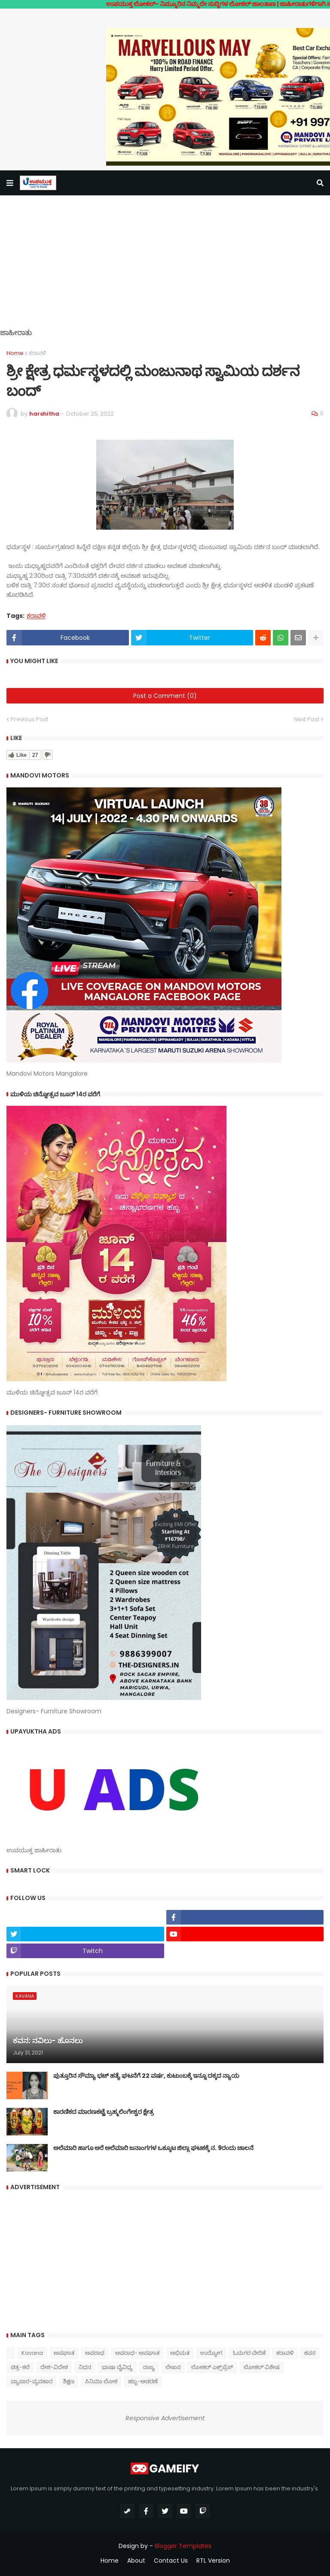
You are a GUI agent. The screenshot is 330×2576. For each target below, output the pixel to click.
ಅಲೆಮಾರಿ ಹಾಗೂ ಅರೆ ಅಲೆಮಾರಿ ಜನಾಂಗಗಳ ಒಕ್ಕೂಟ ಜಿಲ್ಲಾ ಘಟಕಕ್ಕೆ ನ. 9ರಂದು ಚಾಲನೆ (153, 2148)
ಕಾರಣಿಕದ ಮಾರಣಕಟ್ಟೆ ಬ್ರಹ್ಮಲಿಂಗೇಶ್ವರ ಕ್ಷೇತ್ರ (103, 2112)
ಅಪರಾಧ (94, 2353)
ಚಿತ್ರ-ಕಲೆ (20, 2367)
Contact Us (171, 2561)
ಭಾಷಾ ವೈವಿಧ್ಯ (117, 2367)
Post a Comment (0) (165, 695)
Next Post (306, 719)
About (136, 2561)
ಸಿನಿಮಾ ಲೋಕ (101, 2381)
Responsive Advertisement (165, 2418)
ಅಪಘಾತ (64, 2353)
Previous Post (29, 719)
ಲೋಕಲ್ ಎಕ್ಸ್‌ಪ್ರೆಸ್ (212, 2367)
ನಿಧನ (85, 2367)
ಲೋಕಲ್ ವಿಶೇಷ (261, 2367)
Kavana (32, 2353)
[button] (10, 182)
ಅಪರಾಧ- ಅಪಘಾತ (137, 2353)
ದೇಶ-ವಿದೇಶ (54, 2367)
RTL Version (213, 2561)
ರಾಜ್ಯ (149, 2367)
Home (15, 353)
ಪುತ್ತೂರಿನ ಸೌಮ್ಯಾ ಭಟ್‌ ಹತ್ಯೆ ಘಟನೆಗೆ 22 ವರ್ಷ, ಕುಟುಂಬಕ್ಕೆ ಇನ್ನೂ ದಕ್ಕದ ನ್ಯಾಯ (146, 2076)
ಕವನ (309, 2353)
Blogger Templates (183, 2546)
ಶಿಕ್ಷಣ (68, 2381)
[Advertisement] (165, 268)
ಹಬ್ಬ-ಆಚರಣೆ (143, 2381)
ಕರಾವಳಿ (37, 353)
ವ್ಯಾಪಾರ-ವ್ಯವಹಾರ (31, 2381)
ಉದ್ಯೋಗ (211, 2353)
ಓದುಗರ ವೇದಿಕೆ (249, 2353)
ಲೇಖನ (172, 2367)
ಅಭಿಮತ (179, 2353)
